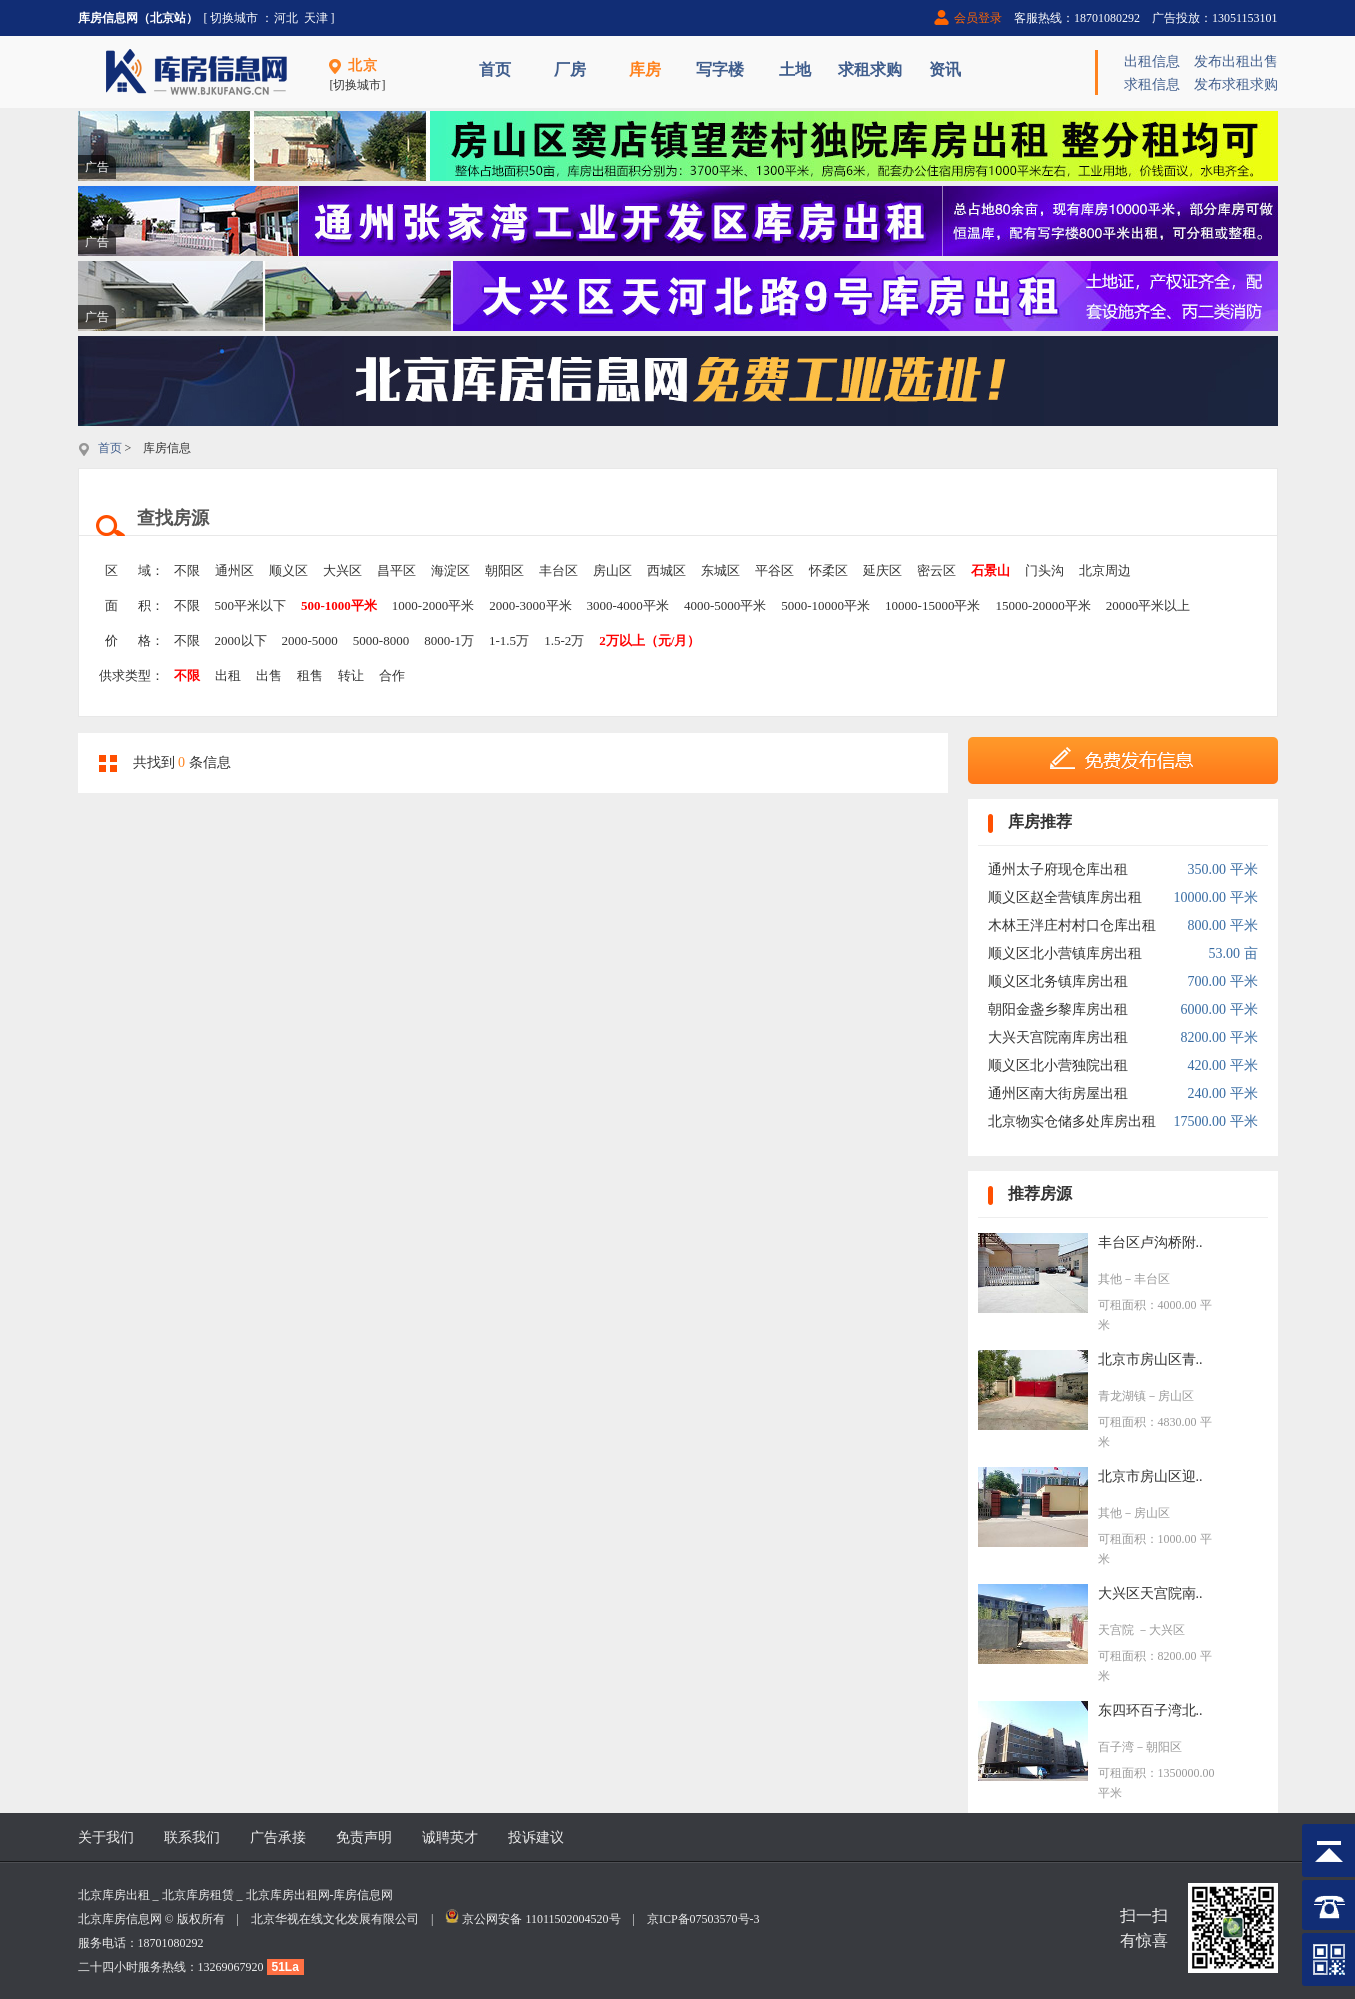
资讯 (945, 69)
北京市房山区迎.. (1150, 1476)
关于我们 (106, 1837)
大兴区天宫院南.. (1150, 1593)
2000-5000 (310, 640)
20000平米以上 (1148, 605)
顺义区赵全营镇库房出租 (1065, 897)
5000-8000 (381, 640)
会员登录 (978, 18)
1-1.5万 (509, 640)
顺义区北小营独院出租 (1058, 1065)
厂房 (570, 69)
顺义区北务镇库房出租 (1058, 981)
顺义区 (288, 570)
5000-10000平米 (825, 605)
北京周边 (1105, 570)
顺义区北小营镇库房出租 (1065, 953)
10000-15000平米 (932, 605)
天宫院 (1117, 1630)
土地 (795, 69)
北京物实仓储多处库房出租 (1072, 1121)
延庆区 (882, 570)
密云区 (936, 570)
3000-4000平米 (628, 605)
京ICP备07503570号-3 (703, 1919)
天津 (316, 18)
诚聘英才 (450, 1837)
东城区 (720, 570)
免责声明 (364, 1837)
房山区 (612, 570)
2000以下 (241, 640)
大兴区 (342, 570)
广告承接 (278, 1837)
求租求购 (870, 69)
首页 (495, 69)
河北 (286, 18)
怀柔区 (828, 570)
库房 (645, 69)
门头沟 (1044, 570)
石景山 (990, 570)
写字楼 (720, 69)
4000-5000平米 (725, 605)
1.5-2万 (564, 640)
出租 (228, 675)
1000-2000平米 (433, 605)
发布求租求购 (1236, 84)
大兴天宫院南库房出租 (1058, 1037)
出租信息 (1152, 61)
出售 (269, 675)
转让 (351, 675)
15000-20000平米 (1042, 605)
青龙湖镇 (1122, 1396)
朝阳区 (504, 570)
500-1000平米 (339, 605)
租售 (310, 675)
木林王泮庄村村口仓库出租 (1072, 925)
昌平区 (396, 570)
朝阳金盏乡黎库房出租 (1058, 1009)
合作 (392, 675)
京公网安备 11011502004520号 (541, 1919)
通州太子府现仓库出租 (1058, 869)
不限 (187, 570)
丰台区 (558, 570)
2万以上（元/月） (649, 640)
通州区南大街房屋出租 (1058, 1093)
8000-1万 (449, 640)
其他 (1110, 1279)
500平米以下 (251, 605)
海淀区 (450, 570)
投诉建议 (536, 1837)
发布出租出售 (1236, 61)
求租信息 (1152, 84)
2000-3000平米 (530, 605)
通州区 (234, 570)
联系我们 (192, 1837)
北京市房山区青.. (1150, 1359)
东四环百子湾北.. (1150, 1710)
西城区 (666, 570)
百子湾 (1116, 1747)
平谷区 (774, 570)
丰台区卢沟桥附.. (1150, 1242)
